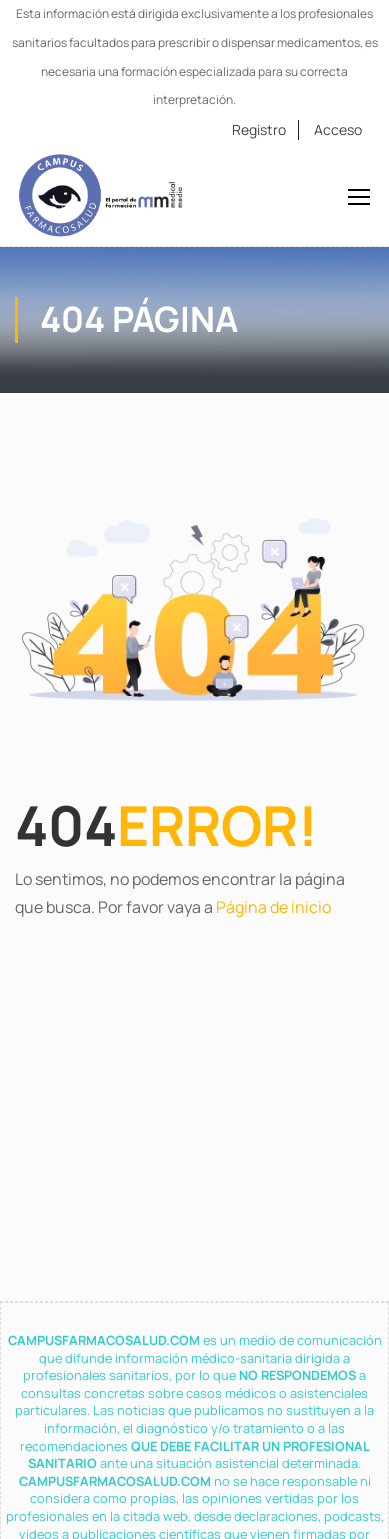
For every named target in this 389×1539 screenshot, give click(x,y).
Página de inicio (273, 907)
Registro (259, 129)
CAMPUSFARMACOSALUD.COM (105, 1340)
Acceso (338, 129)
